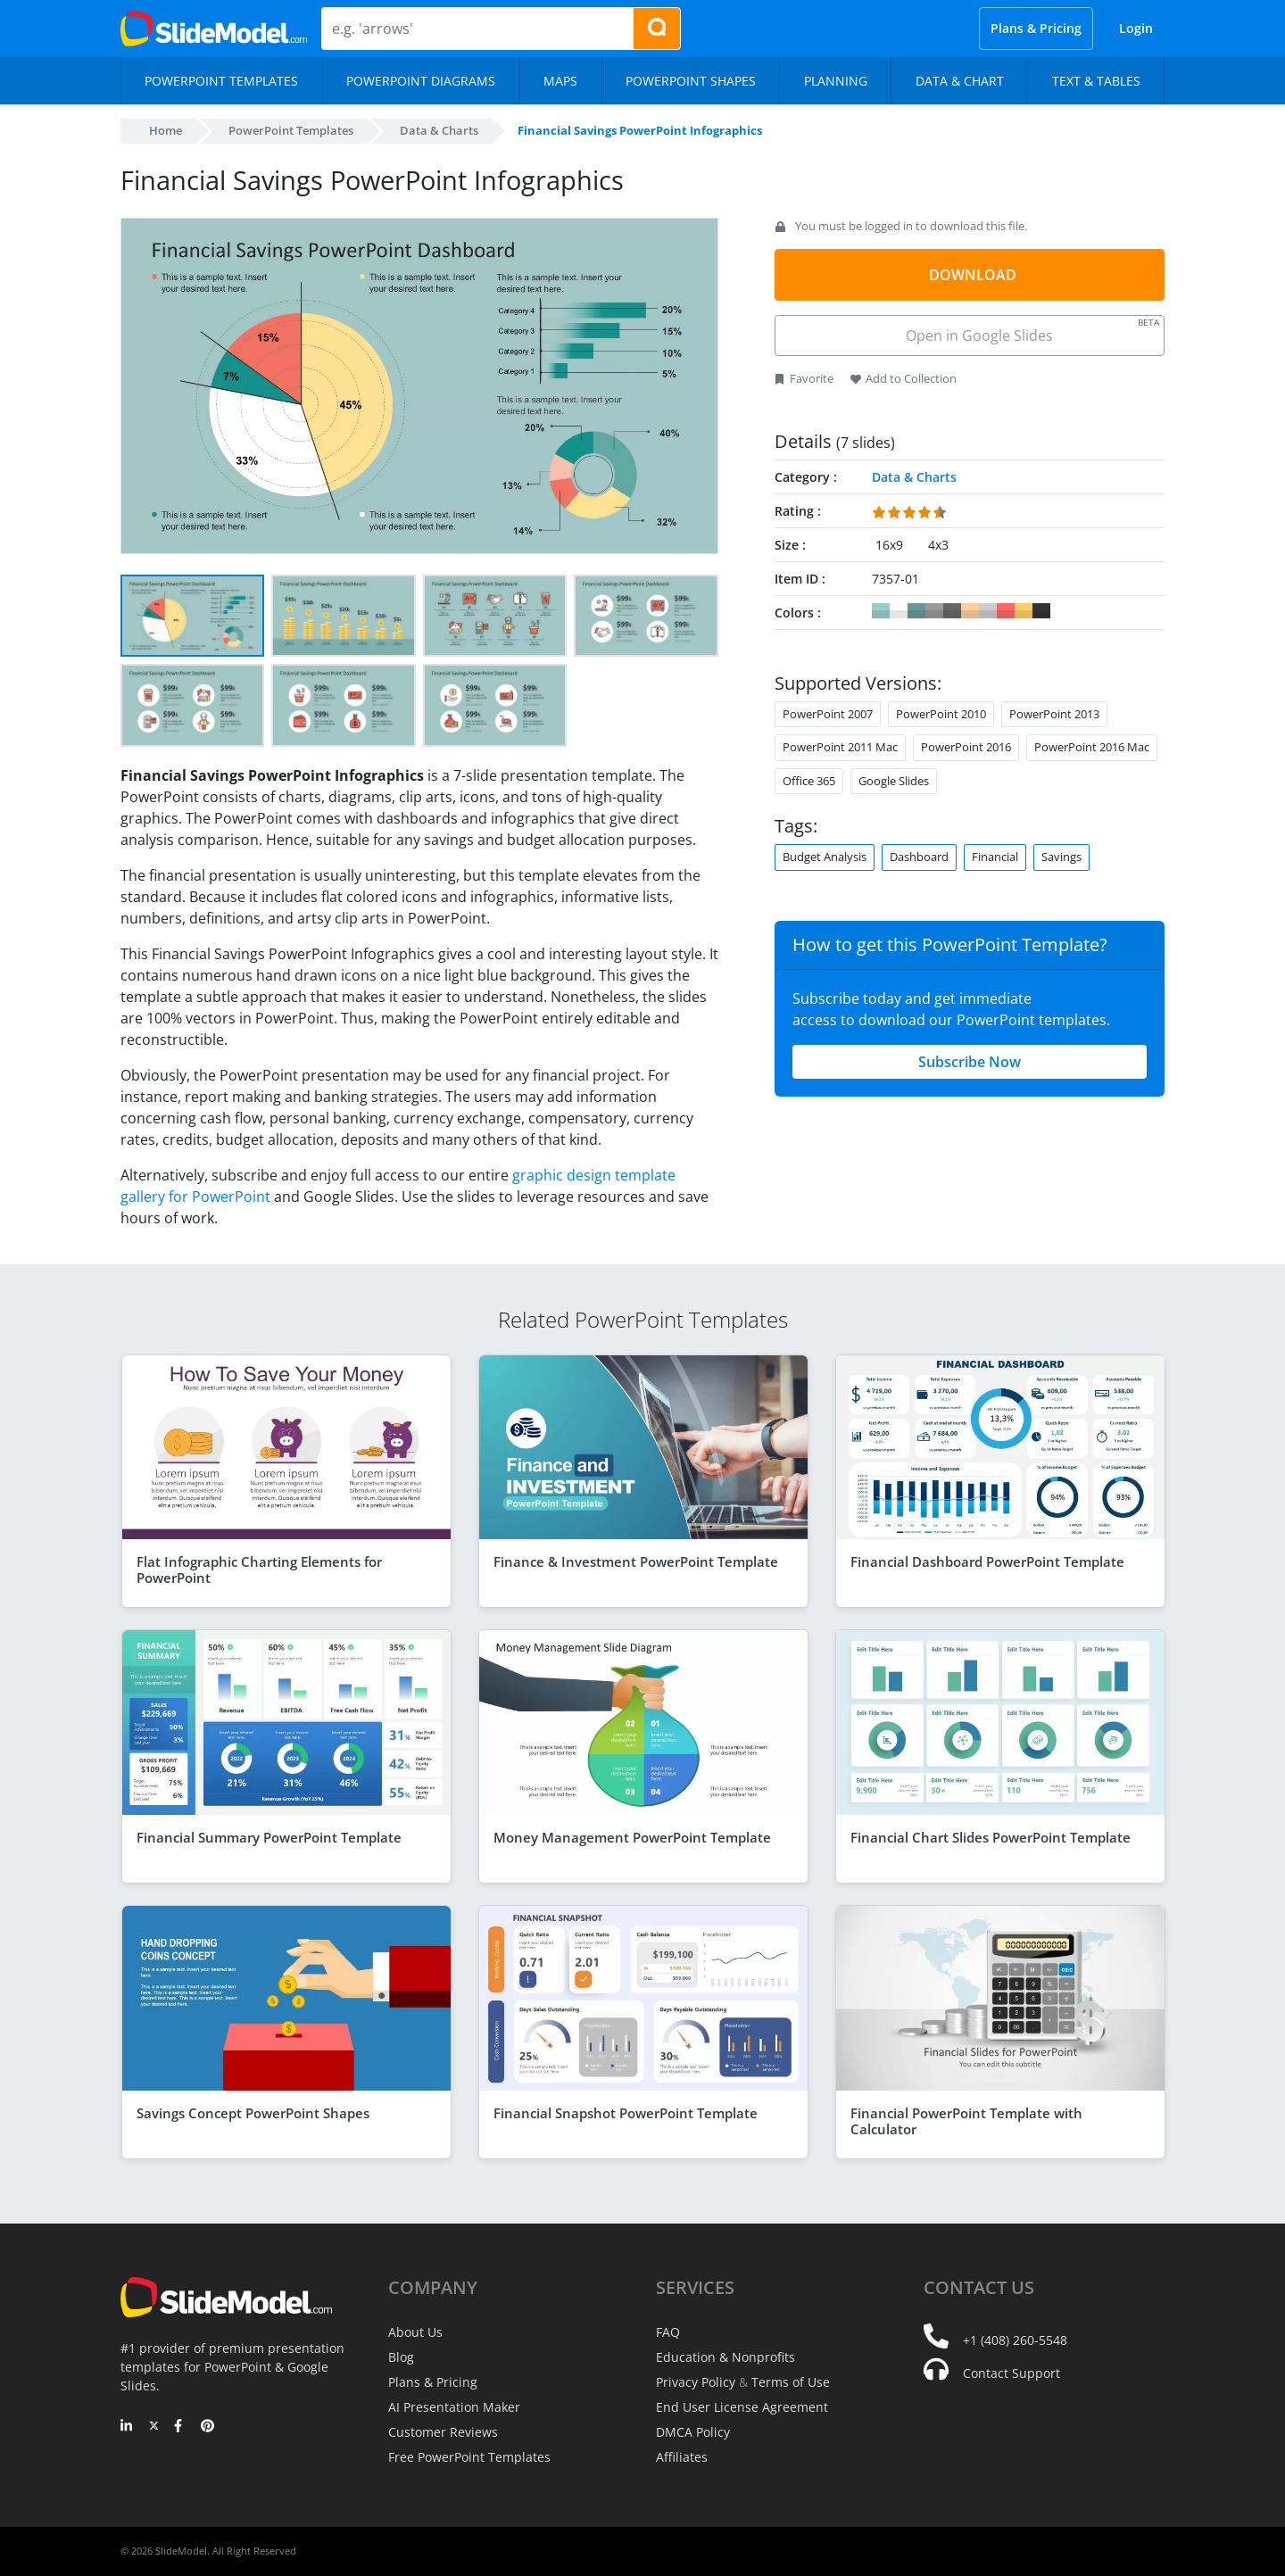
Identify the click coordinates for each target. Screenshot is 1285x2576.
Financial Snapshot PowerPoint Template (625, 2113)
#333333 (1041, 611)
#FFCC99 (970, 611)
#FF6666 (1006, 611)
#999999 (934, 611)
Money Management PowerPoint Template (632, 1837)
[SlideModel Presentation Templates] (213, 28)
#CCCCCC (988, 611)
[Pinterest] (207, 2427)
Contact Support (1011, 2373)
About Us (415, 2331)
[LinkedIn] (127, 2427)
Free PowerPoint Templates (469, 2456)
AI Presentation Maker (454, 2406)
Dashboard (919, 857)
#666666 (952, 611)
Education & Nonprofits (725, 2356)
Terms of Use (790, 2381)
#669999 (916, 611)
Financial (995, 857)
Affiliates (682, 2456)
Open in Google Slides (1031, 330)
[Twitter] (154, 2427)
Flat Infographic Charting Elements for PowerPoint (259, 1569)
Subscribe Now (969, 1062)
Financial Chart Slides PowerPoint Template (990, 1837)
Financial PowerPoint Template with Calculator (966, 2121)
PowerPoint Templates (290, 130)
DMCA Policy (693, 2431)
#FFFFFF (899, 611)
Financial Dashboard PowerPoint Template (987, 1561)
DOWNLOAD (972, 275)
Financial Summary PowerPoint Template (269, 1837)
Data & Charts (439, 130)
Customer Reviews (443, 2431)
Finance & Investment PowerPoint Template (635, 1561)
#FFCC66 (1023, 611)
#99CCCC (881, 611)
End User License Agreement (742, 2406)
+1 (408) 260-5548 (1015, 2340)
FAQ (668, 2331)
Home (165, 130)
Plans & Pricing (1036, 28)
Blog (401, 2356)
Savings (1061, 857)
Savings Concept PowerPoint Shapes (253, 2113)
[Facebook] (180, 2427)
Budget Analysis (824, 857)
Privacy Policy (695, 2381)
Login (1136, 28)
